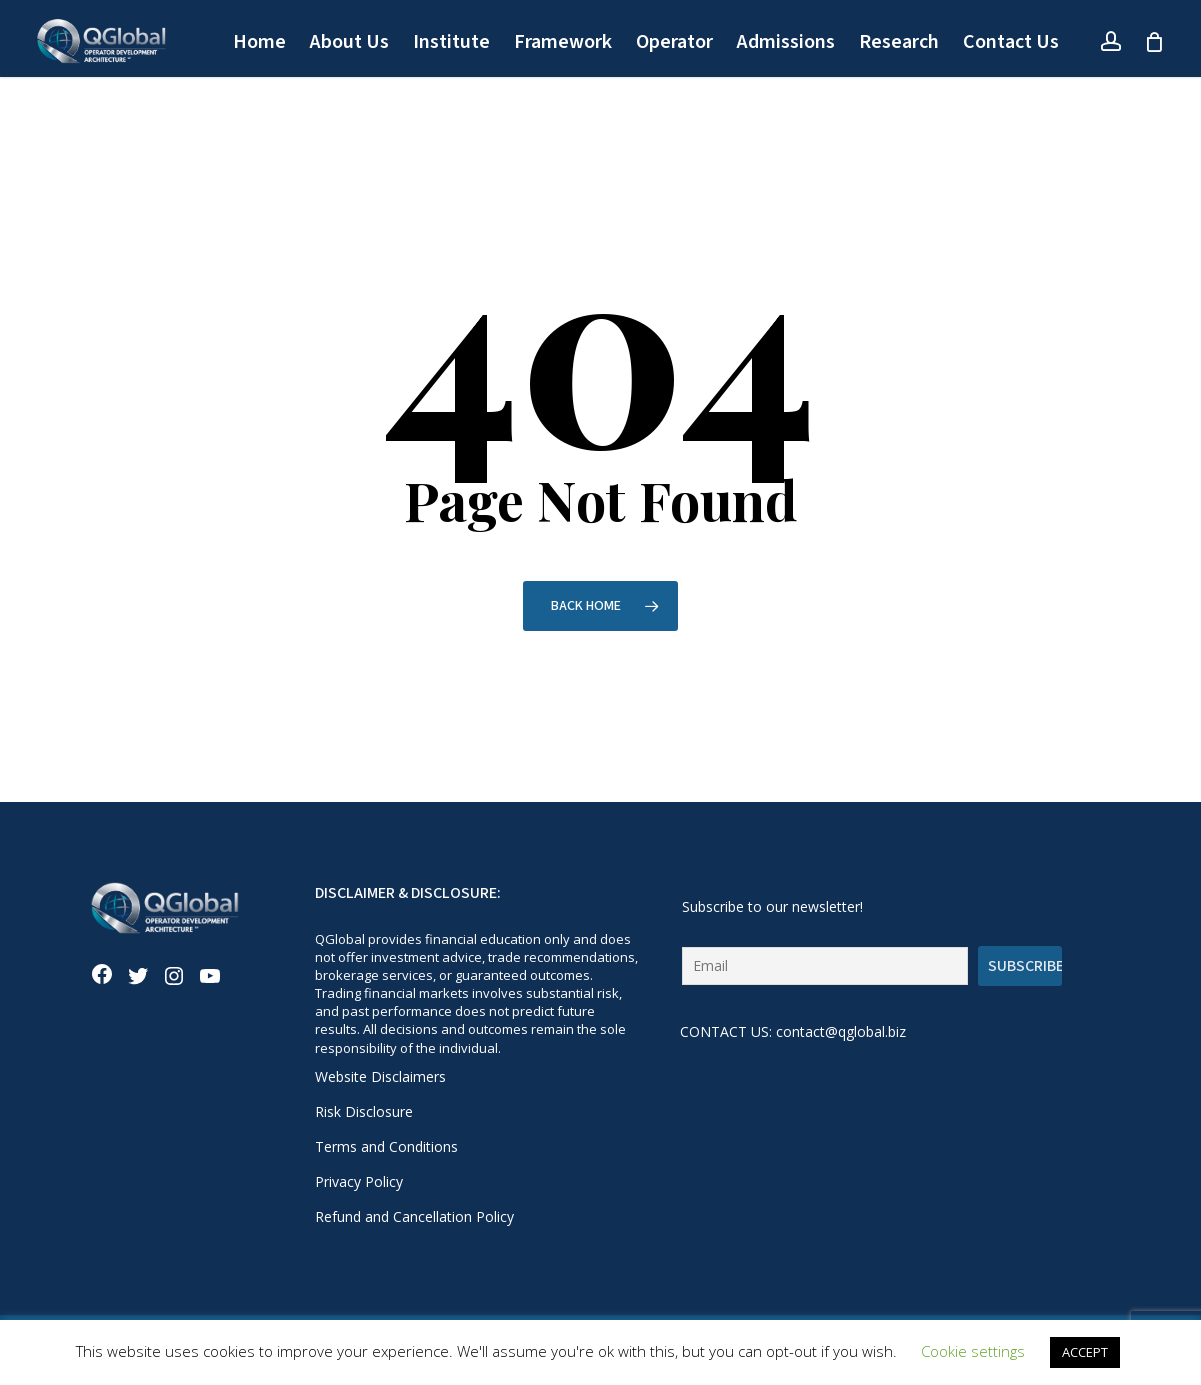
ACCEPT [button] (1085, 1352)
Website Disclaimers (380, 1076)
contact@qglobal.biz (841, 1031)
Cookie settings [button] (973, 1351)
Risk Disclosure (364, 1111)
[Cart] (1154, 42)
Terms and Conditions (386, 1146)
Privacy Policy (359, 1181)
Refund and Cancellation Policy (414, 1216)
